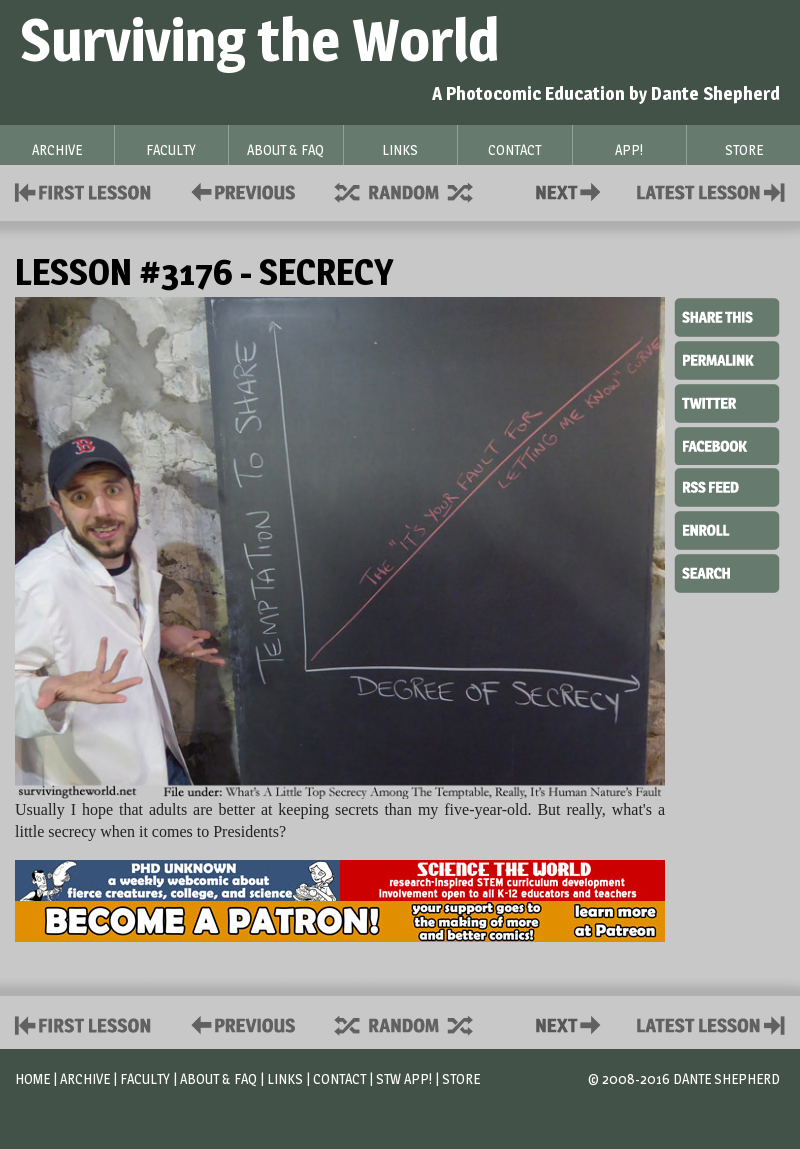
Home (32, 1078)
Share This (727, 318)
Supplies (417, 190)
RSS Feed (727, 486)
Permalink (727, 360)
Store (461, 1078)
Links (285, 1078)
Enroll (727, 528)
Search (727, 571)
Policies (239, 190)
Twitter (727, 402)
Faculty (145, 1078)
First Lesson (83, 190)
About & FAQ (218, 1078)
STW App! (404, 1078)
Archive (85, 1078)
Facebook (727, 444)
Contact (572, 190)
